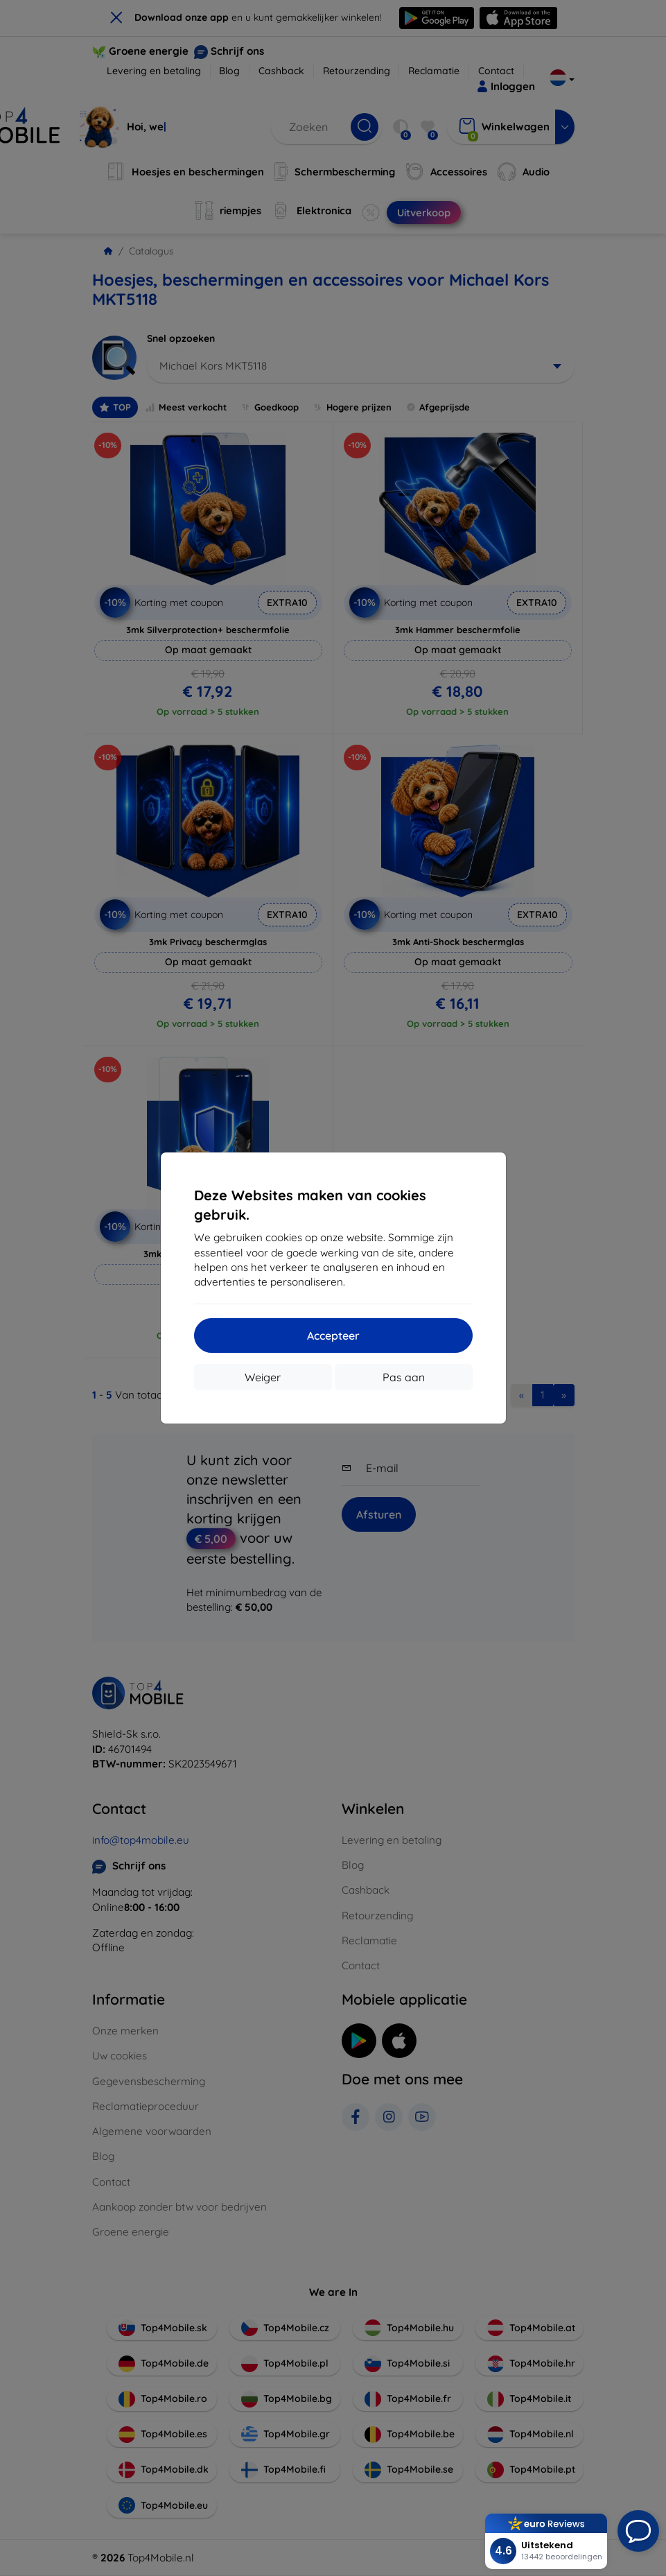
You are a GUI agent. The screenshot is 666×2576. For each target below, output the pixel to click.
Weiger (263, 1377)
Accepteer (333, 1335)
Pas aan (404, 1377)
